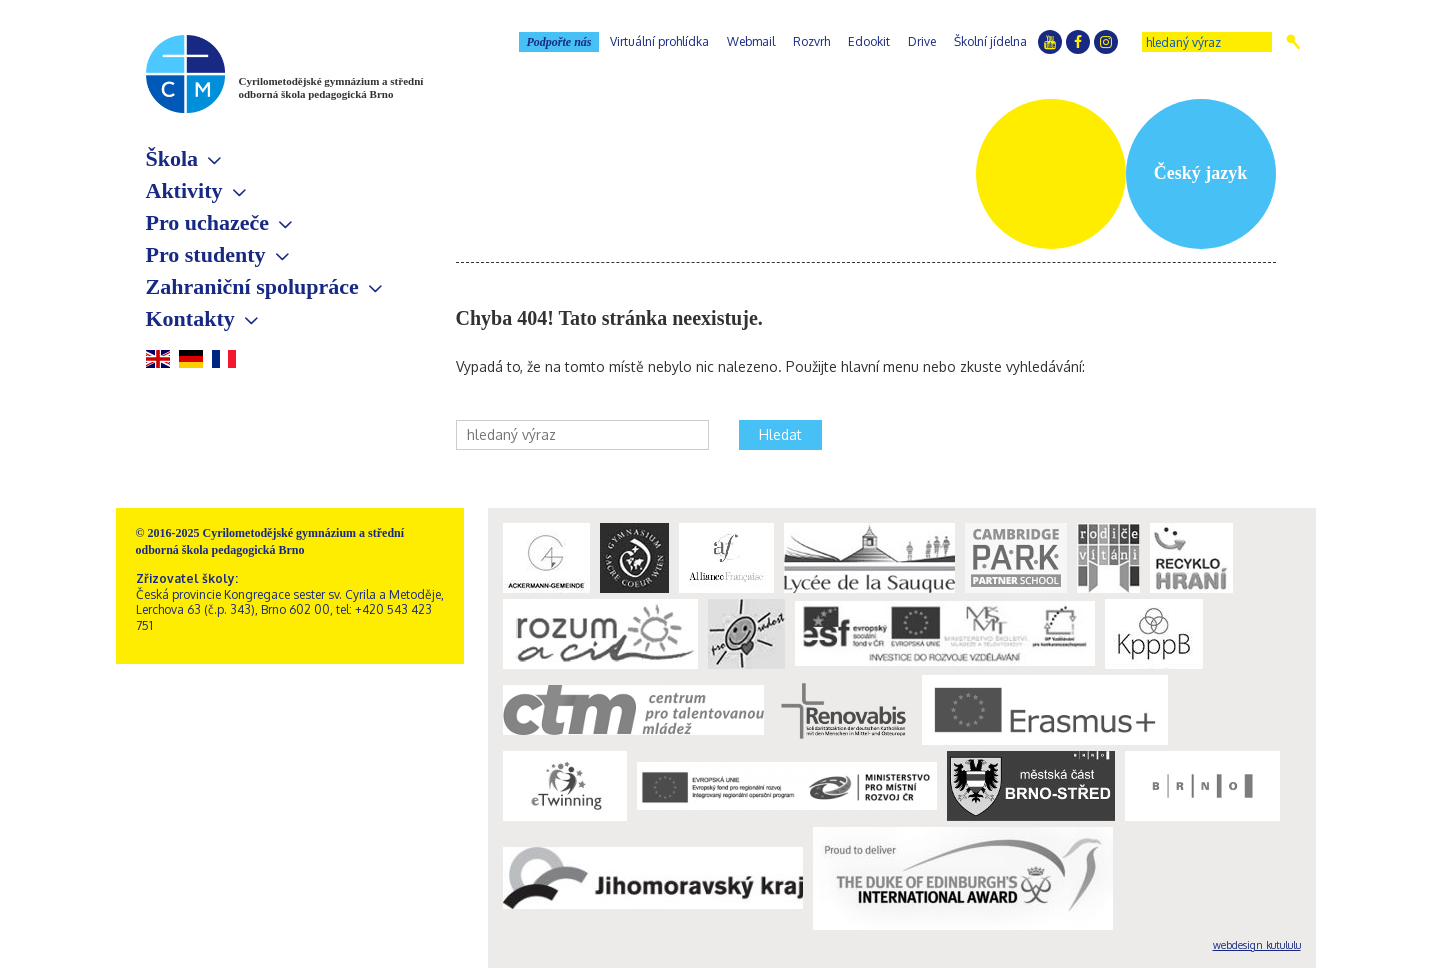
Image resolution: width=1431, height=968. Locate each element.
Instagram (1106, 42)
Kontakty (190, 318)
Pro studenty (206, 254)
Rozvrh (811, 41)
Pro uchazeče (208, 222)
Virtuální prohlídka (659, 41)
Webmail (751, 41)
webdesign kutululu (1257, 945)
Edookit (869, 41)
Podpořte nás (558, 42)
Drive (922, 41)
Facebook (1078, 42)
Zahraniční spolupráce (252, 286)
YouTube (1050, 42)
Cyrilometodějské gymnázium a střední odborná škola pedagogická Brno (331, 87)
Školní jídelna (990, 41)
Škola (172, 158)
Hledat (1293, 42)
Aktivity (184, 190)
